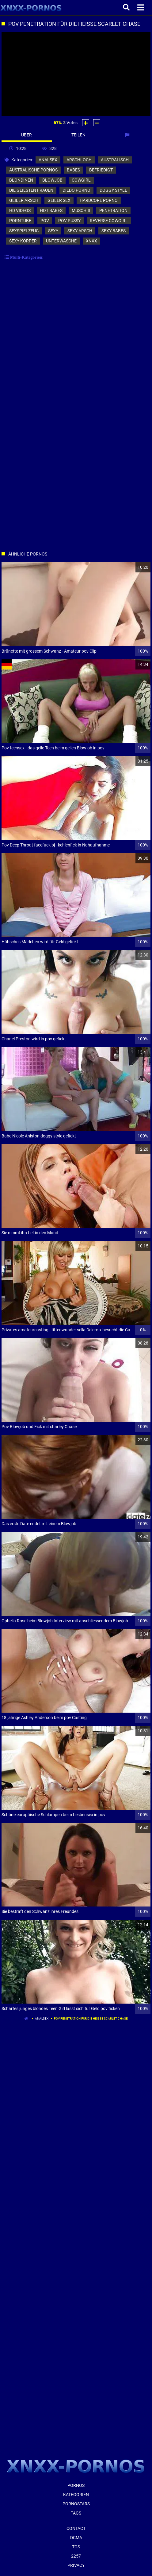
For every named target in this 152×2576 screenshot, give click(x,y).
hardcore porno (99, 200)
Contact (76, 2528)
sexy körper (23, 240)
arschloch (79, 159)
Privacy (76, 2565)
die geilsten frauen (31, 190)
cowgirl (81, 180)
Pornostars (76, 2503)
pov (44, 220)
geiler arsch (23, 200)
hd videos (20, 210)
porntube (20, 220)
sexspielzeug (24, 230)
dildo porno (76, 190)
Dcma (76, 2537)
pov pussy (69, 220)
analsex (48, 159)
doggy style (113, 190)
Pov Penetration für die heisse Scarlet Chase (91, 2018)
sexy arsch (79, 230)
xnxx (91, 240)
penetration (113, 210)
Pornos (76, 2485)
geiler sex (59, 200)
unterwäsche (61, 240)
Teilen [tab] (78, 134)
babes (73, 169)
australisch (115, 159)
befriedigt (101, 169)
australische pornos (33, 169)
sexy (53, 230)
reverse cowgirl (109, 220)
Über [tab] (26, 134)
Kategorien (76, 2494)
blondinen (21, 180)
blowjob (52, 180)
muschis (81, 210)
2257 (76, 2556)
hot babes (51, 210)
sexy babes (113, 230)
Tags (76, 2513)
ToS (76, 2546)
